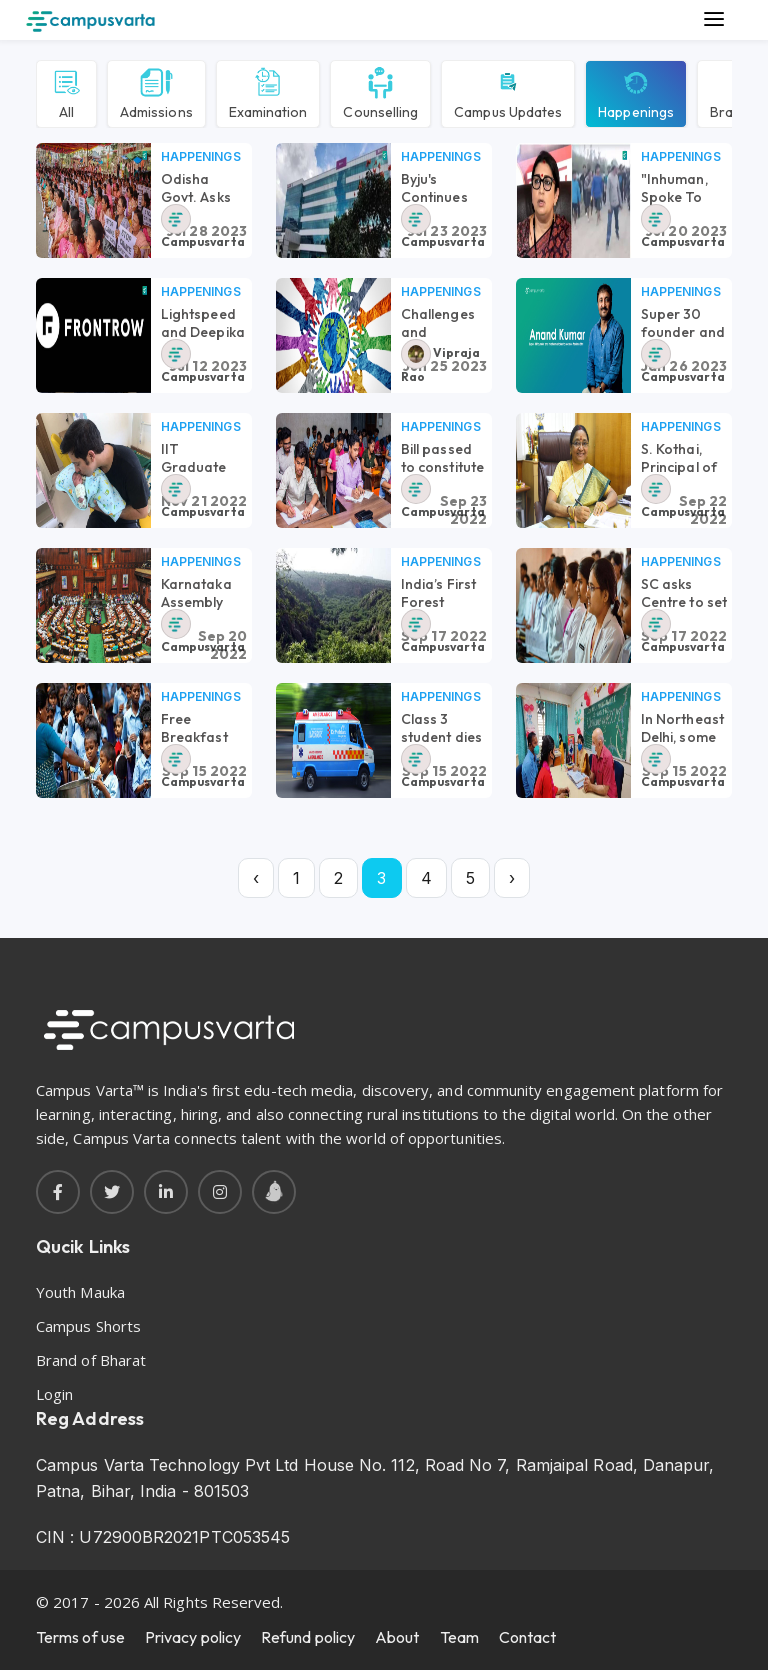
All (66, 92)
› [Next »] (512, 878)
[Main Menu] (714, 20)
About (397, 1637)
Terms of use (80, 1637)
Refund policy (308, 1637)
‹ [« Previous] (256, 878)
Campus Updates (508, 92)
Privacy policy (193, 1637)
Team (459, 1637)
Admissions (156, 92)
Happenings (636, 92)
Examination (268, 92)
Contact (528, 1637)
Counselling (380, 92)
